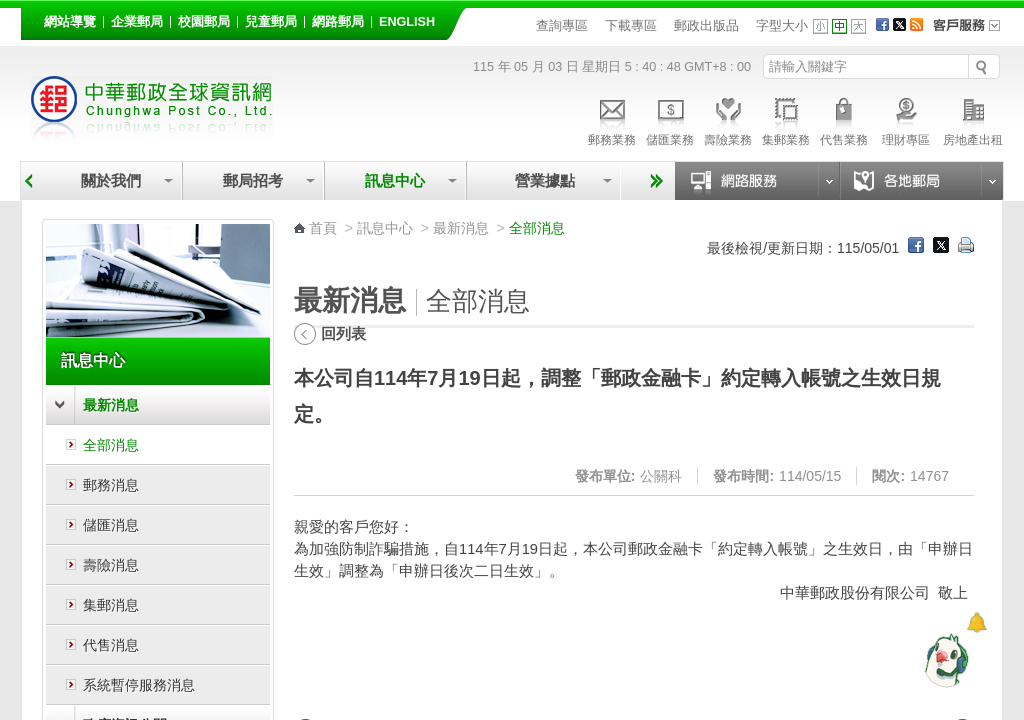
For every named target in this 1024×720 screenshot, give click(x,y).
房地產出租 (973, 119)
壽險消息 (111, 565)
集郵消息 (111, 605)
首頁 (323, 228)
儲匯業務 (670, 119)
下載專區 (631, 25)
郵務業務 (612, 119)
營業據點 (543, 180)
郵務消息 (111, 485)
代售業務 (844, 119)
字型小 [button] (820, 26)
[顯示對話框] (976, 622)
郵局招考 (253, 180)
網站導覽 (70, 22)
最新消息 (111, 405)
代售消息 (111, 645)
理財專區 (905, 119)
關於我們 (111, 180)
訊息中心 (395, 180)
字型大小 (782, 25)
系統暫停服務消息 (139, 685)
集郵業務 (786, 119)
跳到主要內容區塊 (10, 10)
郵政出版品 (706, 25)
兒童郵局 (271, 22)
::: (32, 18)
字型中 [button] (839, 26)
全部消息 (111, 445)
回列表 (343, 333)
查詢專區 (562, 25)
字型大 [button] (858, 26)
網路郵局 (338, 22)
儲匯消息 (111, 525)
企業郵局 (137, 22)
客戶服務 (973, 32)
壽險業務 (728, 119)
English (407, 22)
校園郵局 (204, 22)
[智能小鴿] (944, 660)
